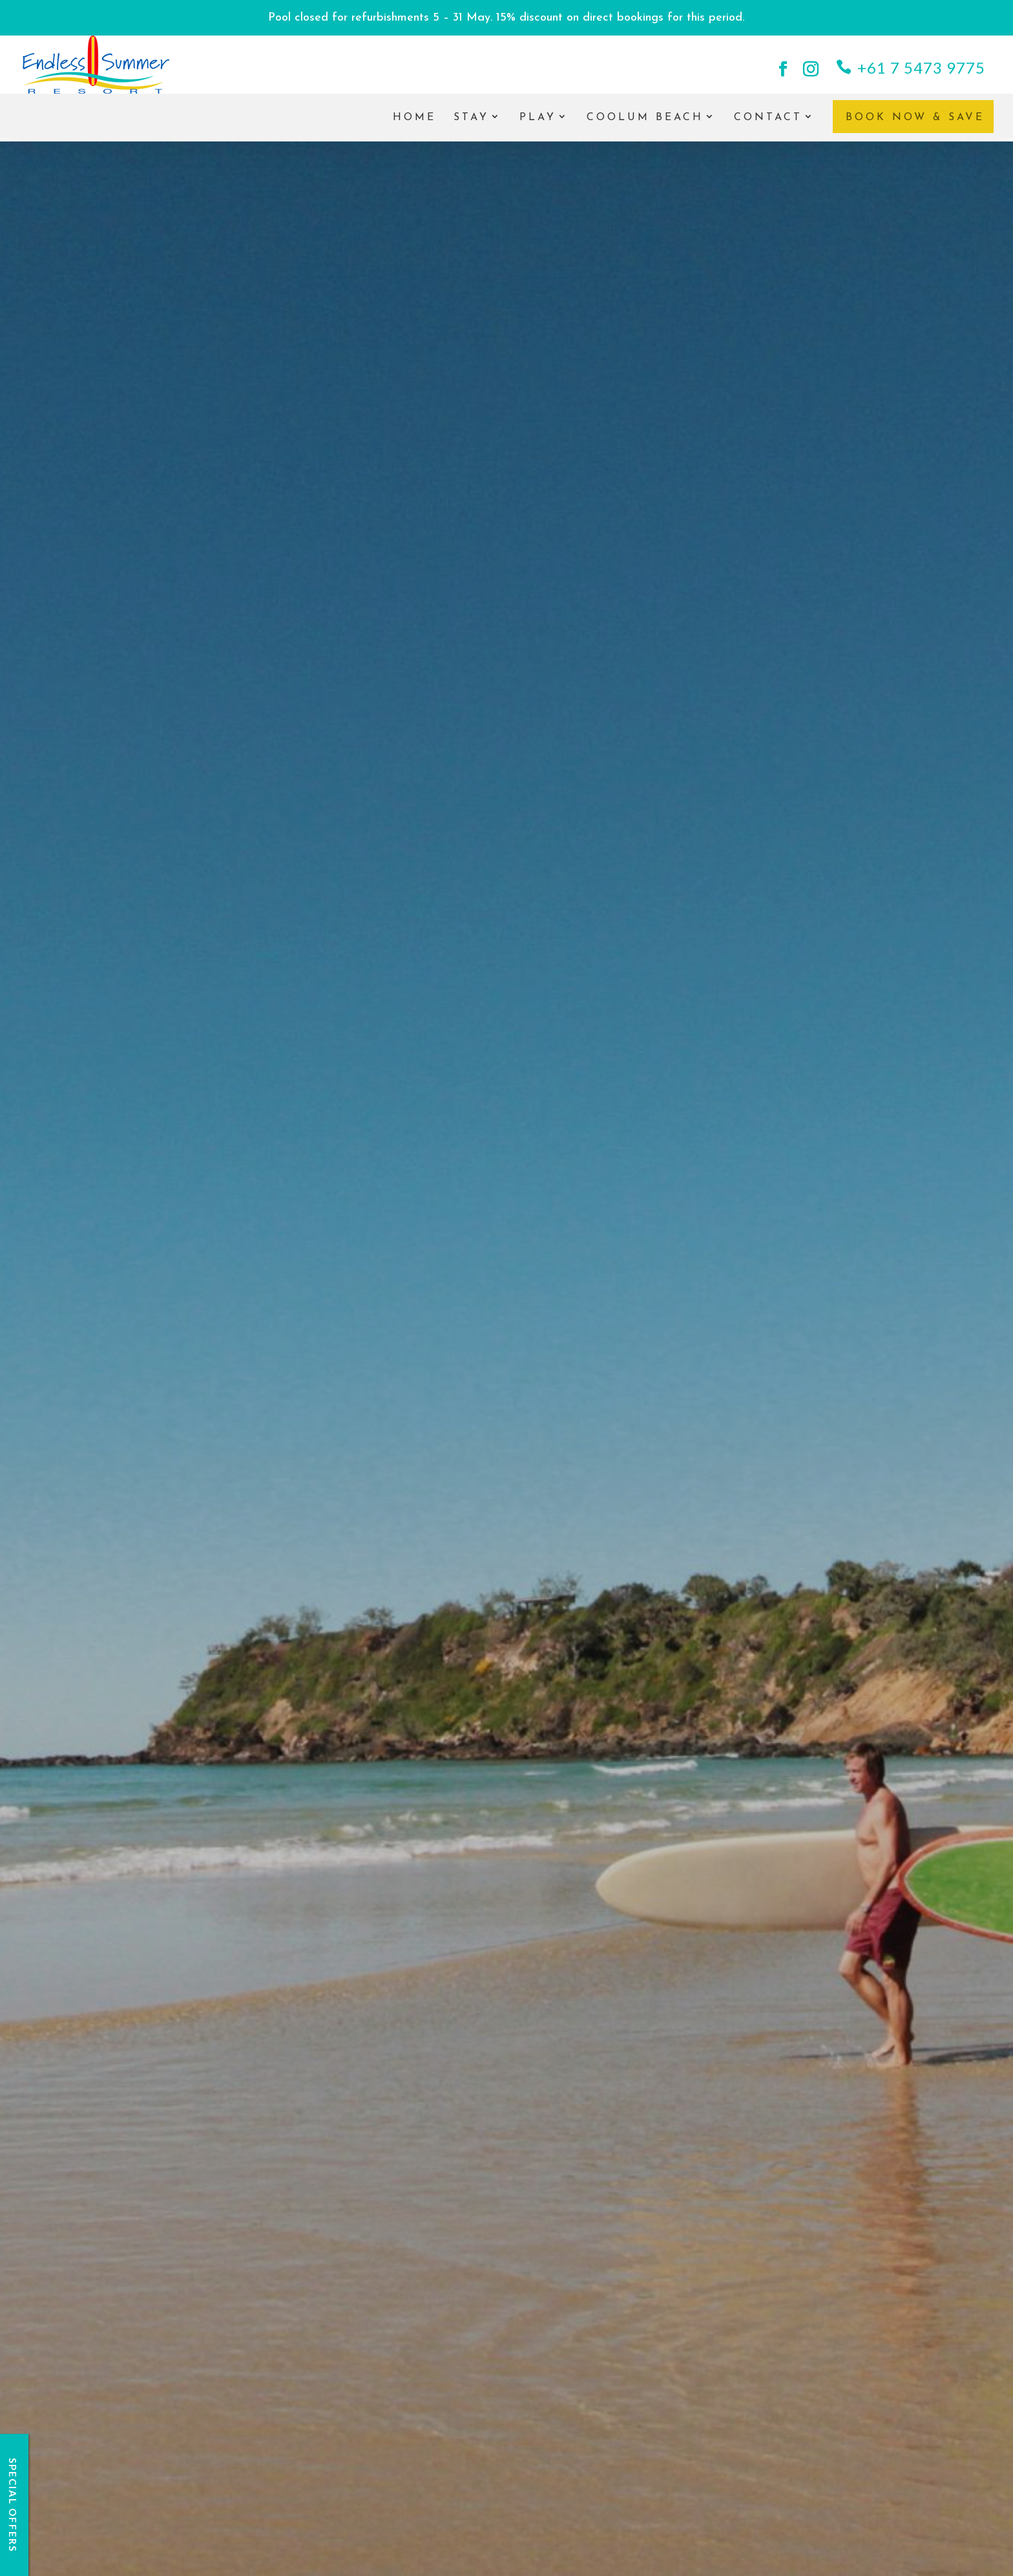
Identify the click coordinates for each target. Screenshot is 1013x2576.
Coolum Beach (645, 124)
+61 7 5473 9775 (921, 67)
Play (537, 124)
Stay (471, 124)
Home (414, 124)
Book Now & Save (915, 124)
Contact (768, 124)
